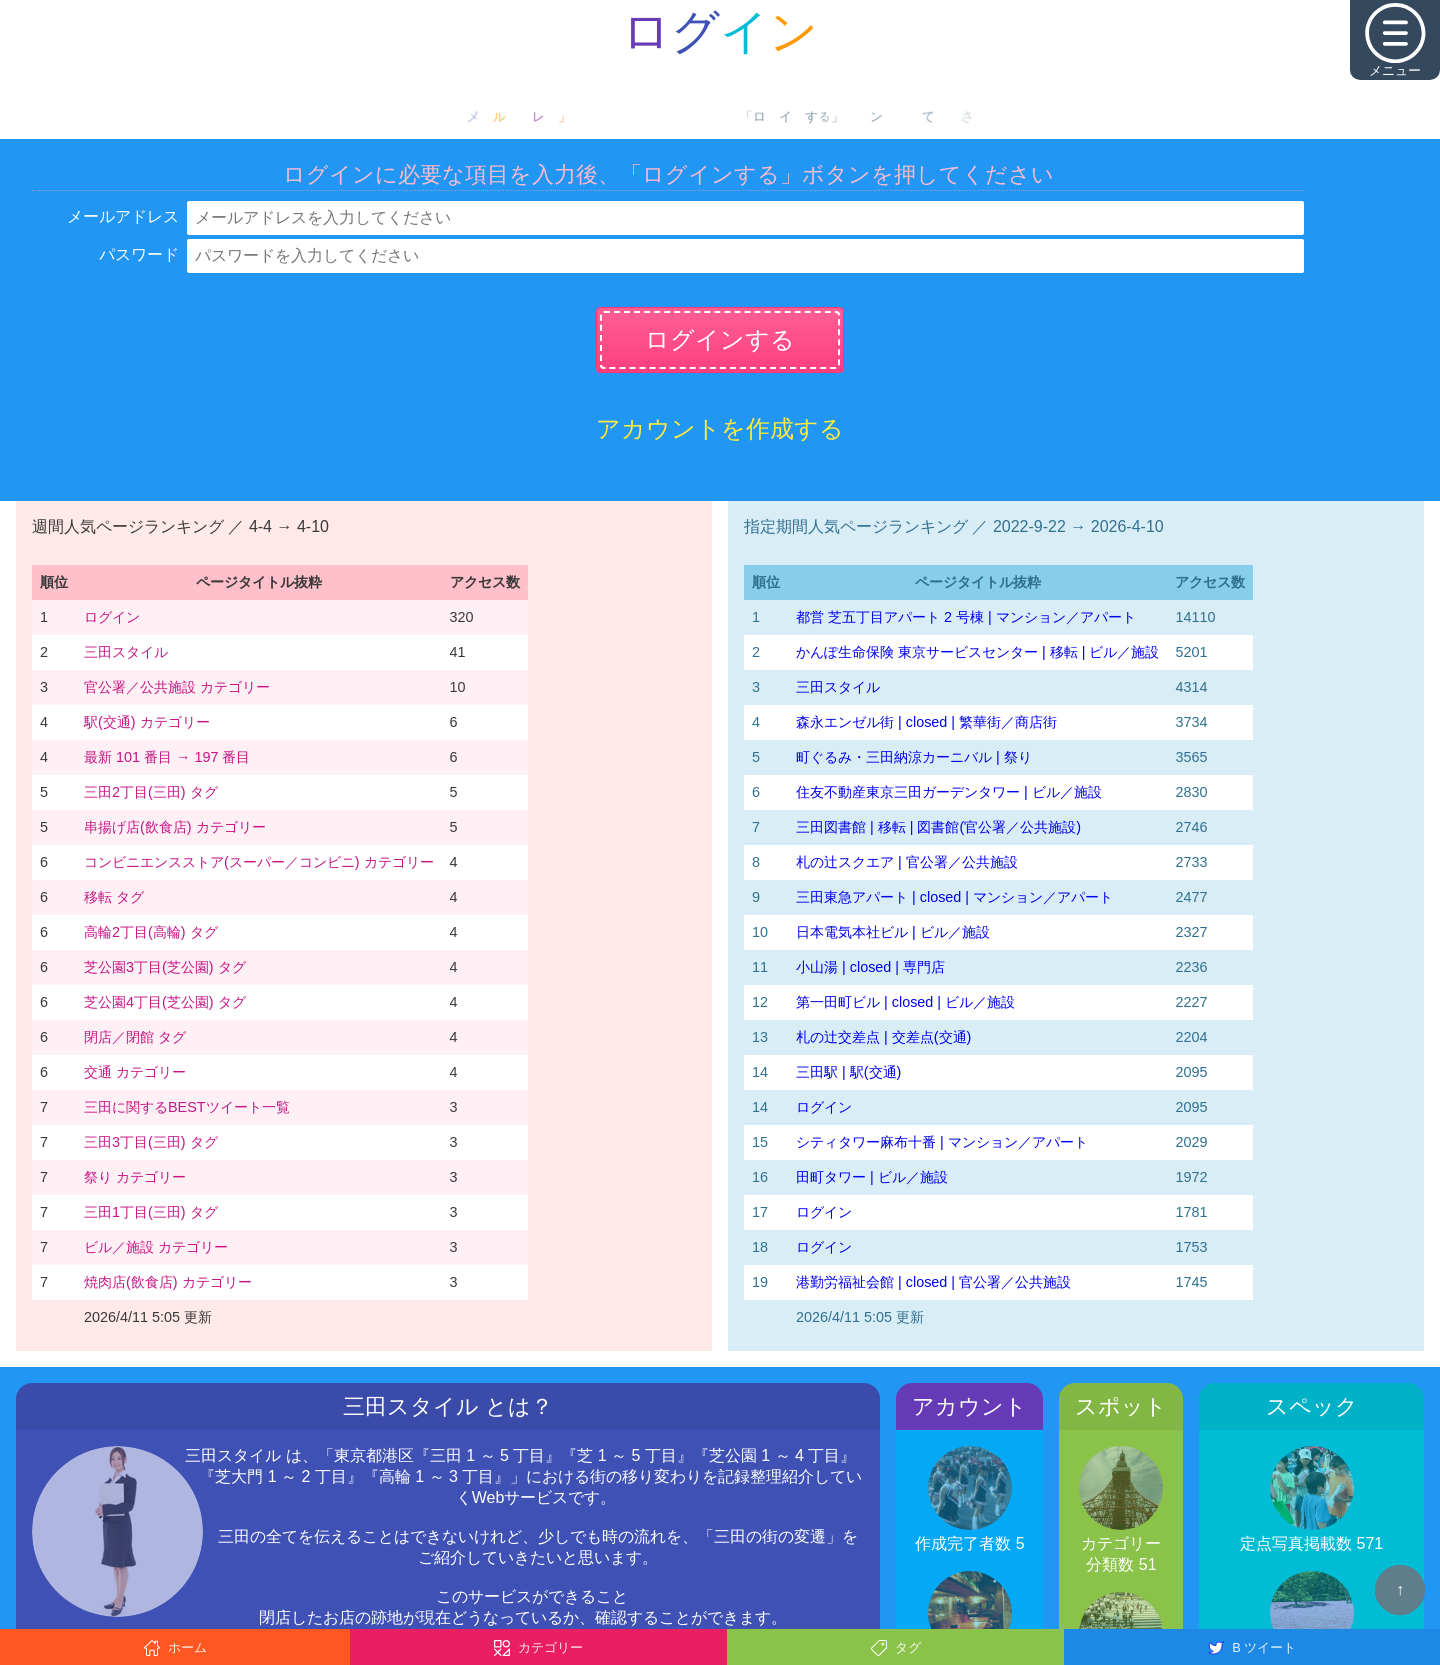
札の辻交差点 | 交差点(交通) (883, 1037)
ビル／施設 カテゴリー (156, 1247)
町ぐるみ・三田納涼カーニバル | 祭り (914, 757)
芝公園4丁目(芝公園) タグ (165, 1002)
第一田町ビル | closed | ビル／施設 (905, 1002)
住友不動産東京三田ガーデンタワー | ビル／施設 (949, 792)
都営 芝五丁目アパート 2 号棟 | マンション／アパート (966, 617)
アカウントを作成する (720, 428)
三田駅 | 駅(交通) (848, 1072)
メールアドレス (123, 216)
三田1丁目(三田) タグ (151, 1212)
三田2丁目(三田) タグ (151, 792)
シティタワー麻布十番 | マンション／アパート (942, 1142)
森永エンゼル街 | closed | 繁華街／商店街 (926, 722)
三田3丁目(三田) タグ (151, 1142)
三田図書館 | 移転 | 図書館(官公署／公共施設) (938, 827)
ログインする (720, 339)
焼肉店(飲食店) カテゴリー (168, 1282)
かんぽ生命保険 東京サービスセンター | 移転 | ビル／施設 (977, 652)
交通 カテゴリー (135, 1072)
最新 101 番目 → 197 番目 (167, 757)
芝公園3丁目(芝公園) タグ (165, 967)
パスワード (139, 254)
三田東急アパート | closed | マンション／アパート (954, 897)
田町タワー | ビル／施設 (872, 1177)
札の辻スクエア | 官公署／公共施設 (907, 862)
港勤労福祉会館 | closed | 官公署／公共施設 (933, 1282)
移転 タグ (114, 897)
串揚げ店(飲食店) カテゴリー (175, 827)
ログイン (112, 617)
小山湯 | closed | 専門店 (870, 967)
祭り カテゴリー (135, 1177)
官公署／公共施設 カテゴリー (177, 687)
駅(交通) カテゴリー (147, 722)
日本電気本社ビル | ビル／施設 (893, 932)
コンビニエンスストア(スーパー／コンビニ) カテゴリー (259, 862)
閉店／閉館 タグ (135, 1037)
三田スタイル (126, 652)
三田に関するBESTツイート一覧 (187, 1107)
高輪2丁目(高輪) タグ (151, 932)
